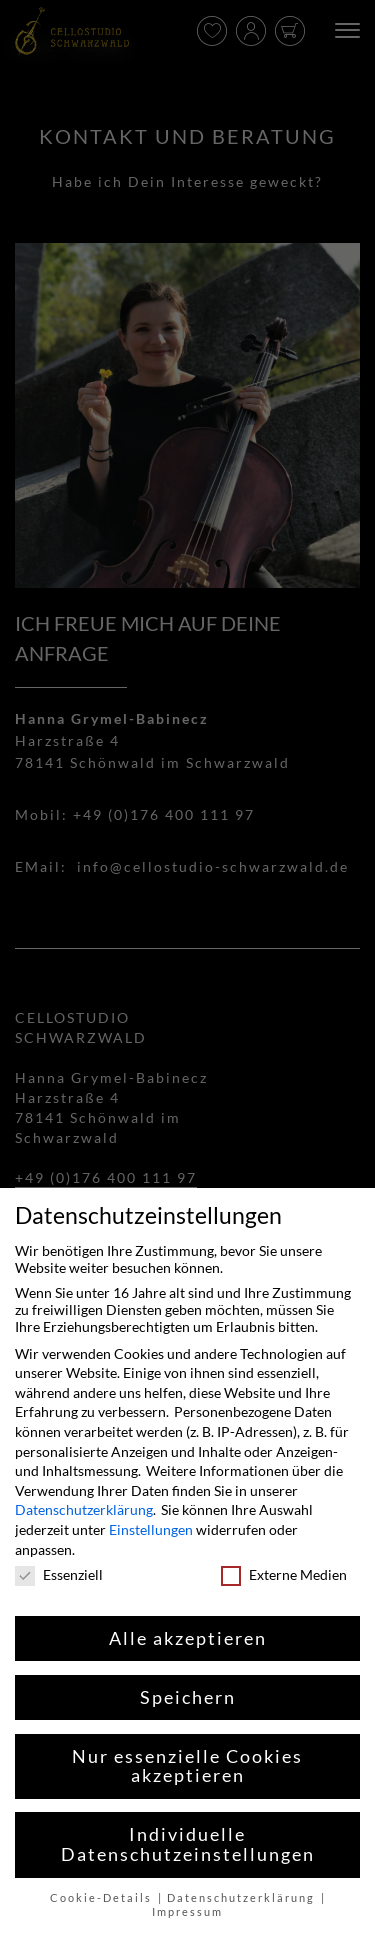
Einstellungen (151, 1529)
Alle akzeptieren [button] (188, 1638)
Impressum (187, 1912)
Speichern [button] (188, 1697)
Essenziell (59, 1574)
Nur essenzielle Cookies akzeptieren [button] (187, 1766)
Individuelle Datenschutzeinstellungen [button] (188, 1844)
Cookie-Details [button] (103, 1898)
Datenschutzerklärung (84, 1509)
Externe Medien (284, 1574)
